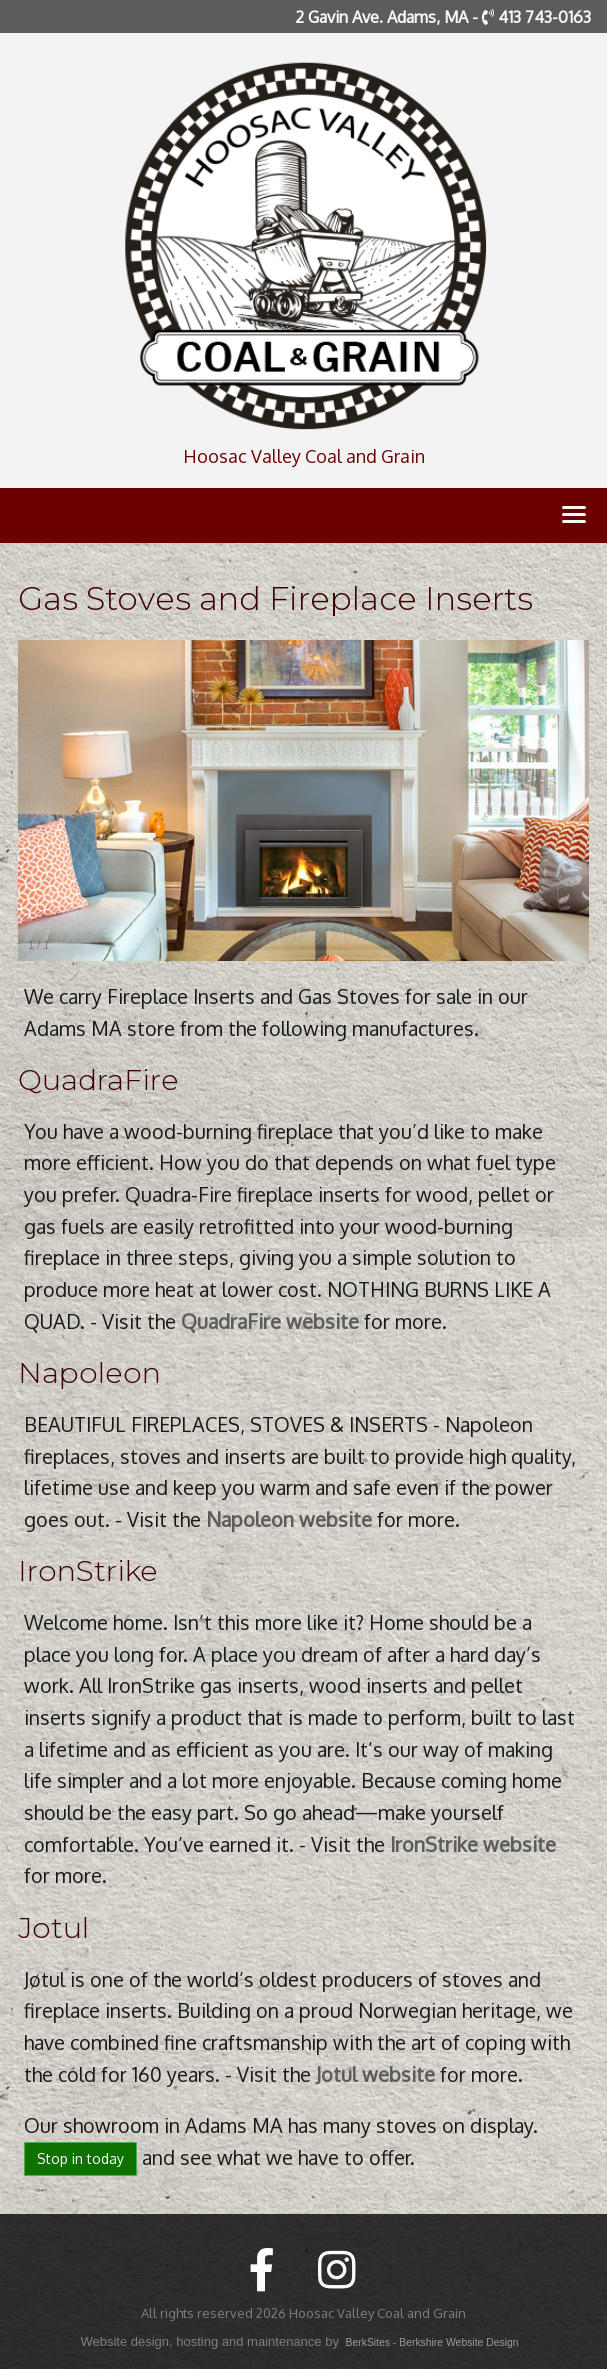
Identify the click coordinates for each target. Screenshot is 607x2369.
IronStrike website (473, 1844)
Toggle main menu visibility (575, 519)
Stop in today (80, 2158)
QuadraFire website (270, 1321)
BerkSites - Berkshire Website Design (432, 2342)
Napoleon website (289, 1519)
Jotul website (375, 2074)
